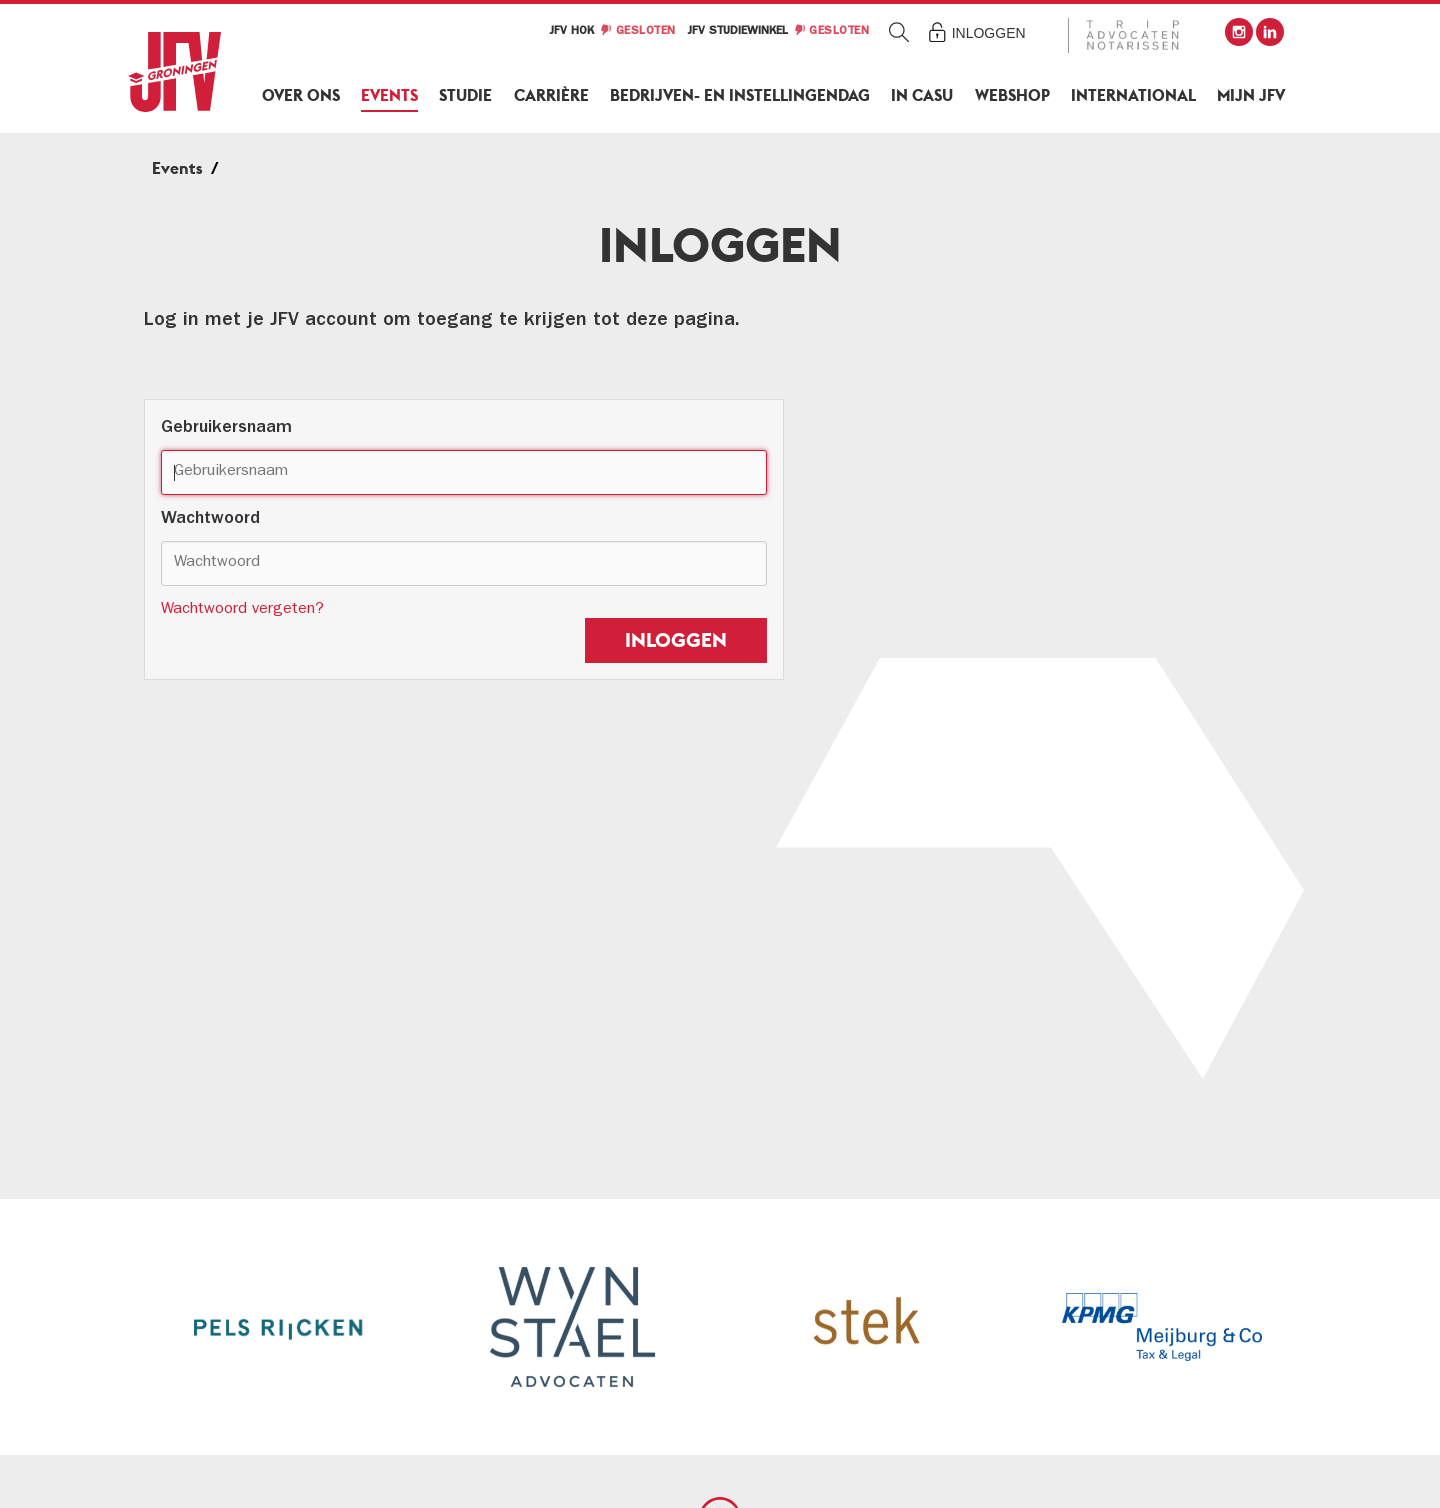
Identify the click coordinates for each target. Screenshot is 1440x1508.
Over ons (301, 95)
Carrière (551, 95)
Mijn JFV (1251, 95)
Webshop (1012, 95)
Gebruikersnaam (226, 429)
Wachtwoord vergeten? (242, 610)
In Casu (922, 95)
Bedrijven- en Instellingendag (740, 95)
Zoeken (899, 31)
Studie (465, 95)
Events (389, 95)
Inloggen (989, 33)
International (1133, 95)
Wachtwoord (210, 520)
